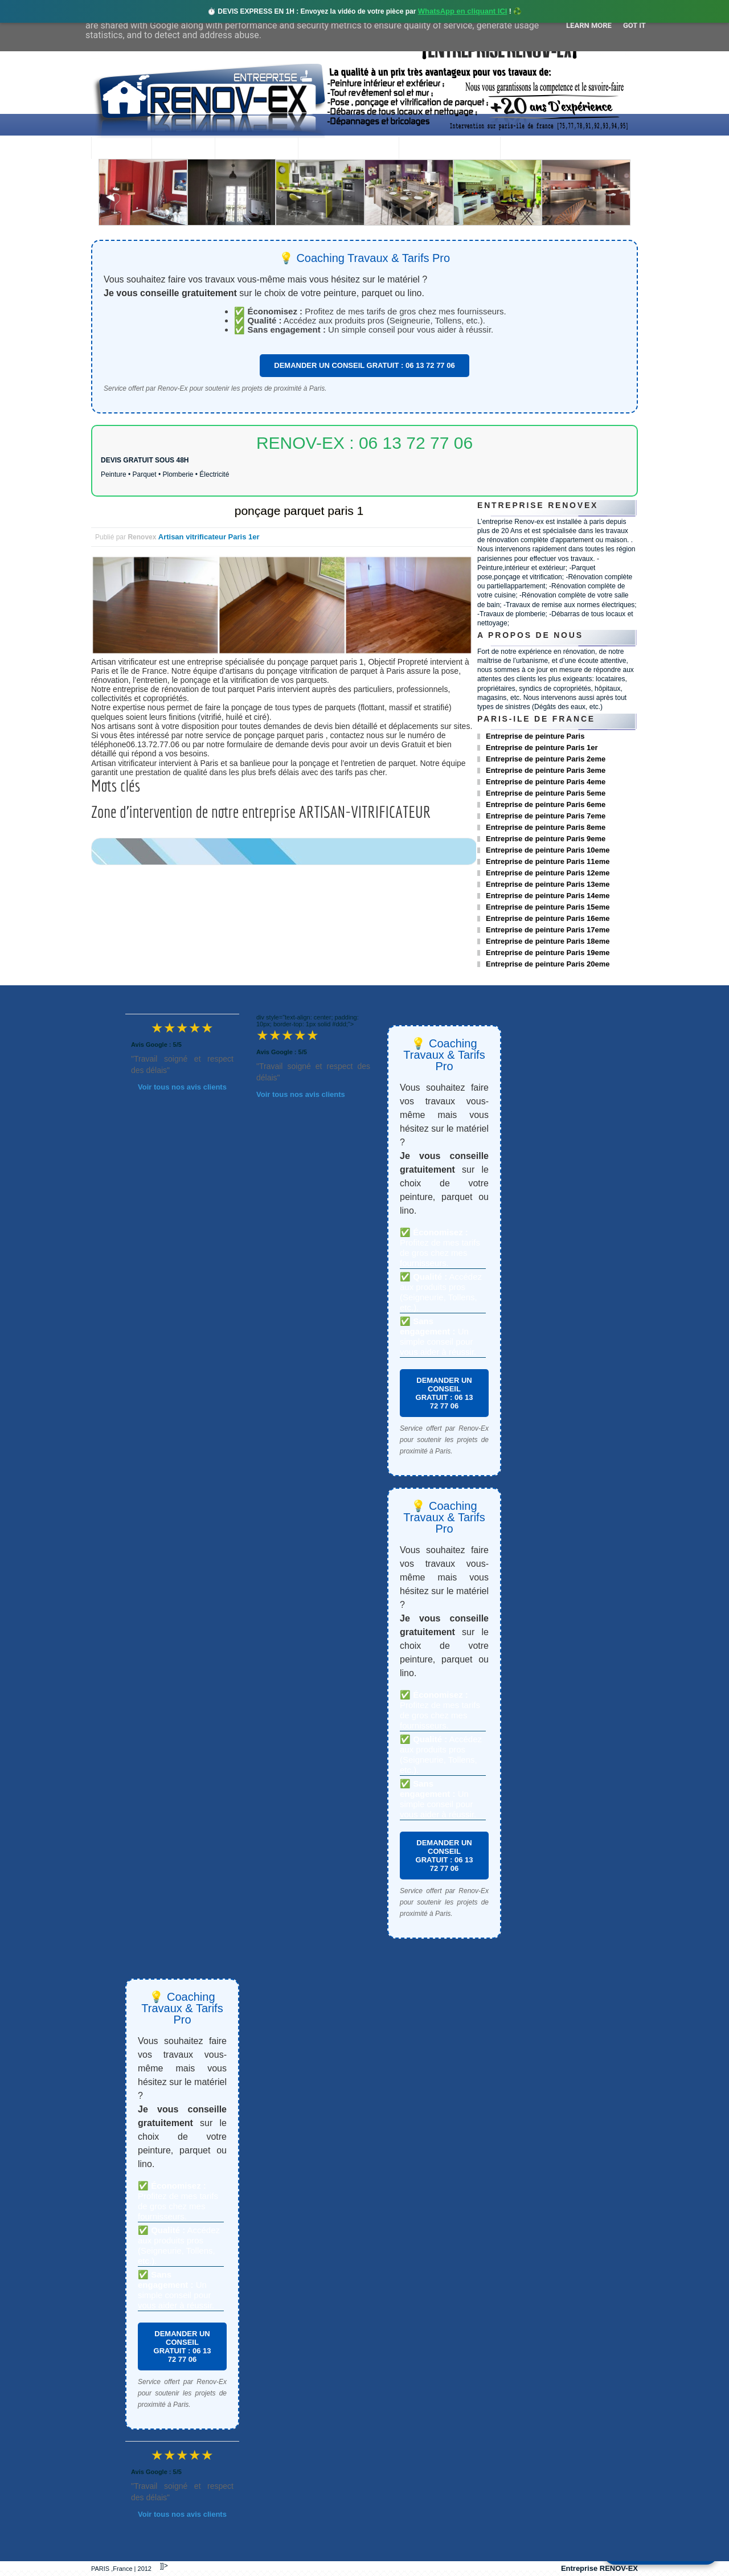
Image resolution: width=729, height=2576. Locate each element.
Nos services (256, 149)
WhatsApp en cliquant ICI (462, 11)
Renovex (183, 149)
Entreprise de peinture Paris (535, 736)
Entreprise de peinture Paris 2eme (545, 759)
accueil (121, 149)
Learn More (589, 25)
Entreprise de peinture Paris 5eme (545, 793)
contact (532, 149)
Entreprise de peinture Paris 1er (542, 747)
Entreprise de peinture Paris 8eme (545, 827)
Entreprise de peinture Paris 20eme (547, 964)
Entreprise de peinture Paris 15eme (547, 907)
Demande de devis (449, 149)
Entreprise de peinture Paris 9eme (545, 838)
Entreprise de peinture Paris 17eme (547, 929)
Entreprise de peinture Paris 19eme (547, 952)
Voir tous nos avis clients (182, 1087)
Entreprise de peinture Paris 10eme (547, 850)
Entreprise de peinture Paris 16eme (547, 918)
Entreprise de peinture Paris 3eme (545, 770)
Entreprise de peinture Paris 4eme (545, 781)
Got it (634, 25)
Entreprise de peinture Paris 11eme (547, 861)
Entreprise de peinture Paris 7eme (545, 816)
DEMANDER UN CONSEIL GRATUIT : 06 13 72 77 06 (364, 365)
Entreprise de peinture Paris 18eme (547, 941)
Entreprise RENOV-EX (599, 2568)
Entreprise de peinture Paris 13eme (547, 884)
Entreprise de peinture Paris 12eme (547, 873)
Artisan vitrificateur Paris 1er (209, 537)
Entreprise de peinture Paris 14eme (547, 895)
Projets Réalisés (348, 149)
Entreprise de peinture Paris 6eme (545, 804)
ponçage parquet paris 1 (299, 510)
